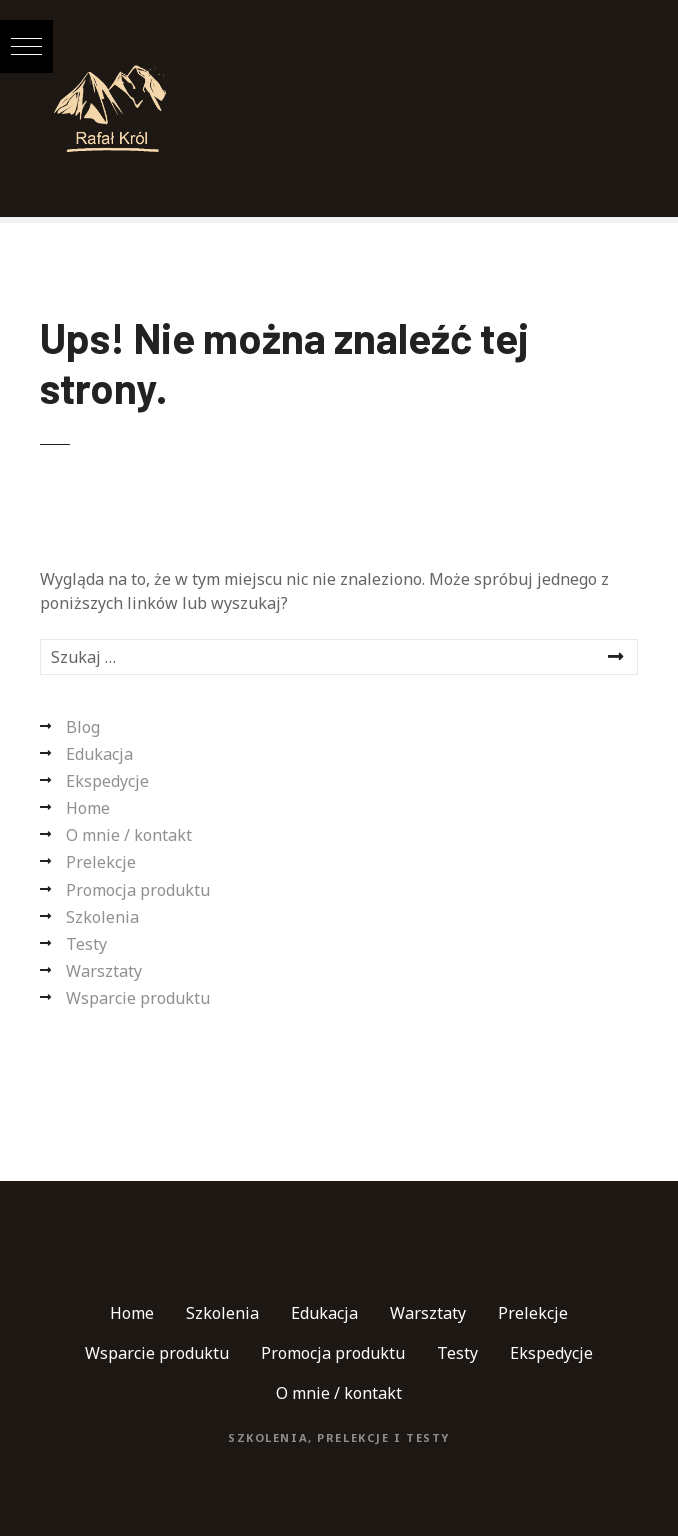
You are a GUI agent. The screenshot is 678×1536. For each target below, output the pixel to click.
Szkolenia (102, 917)
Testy (86, 944)
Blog (83, 727)
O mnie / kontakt (129, 835)
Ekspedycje (107, 781)
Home (88, 808)
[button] (26, 46)
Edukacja (99, 754)
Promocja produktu (138, 890)
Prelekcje (101, 862)
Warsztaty (104, 971)
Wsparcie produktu (138, 998)
